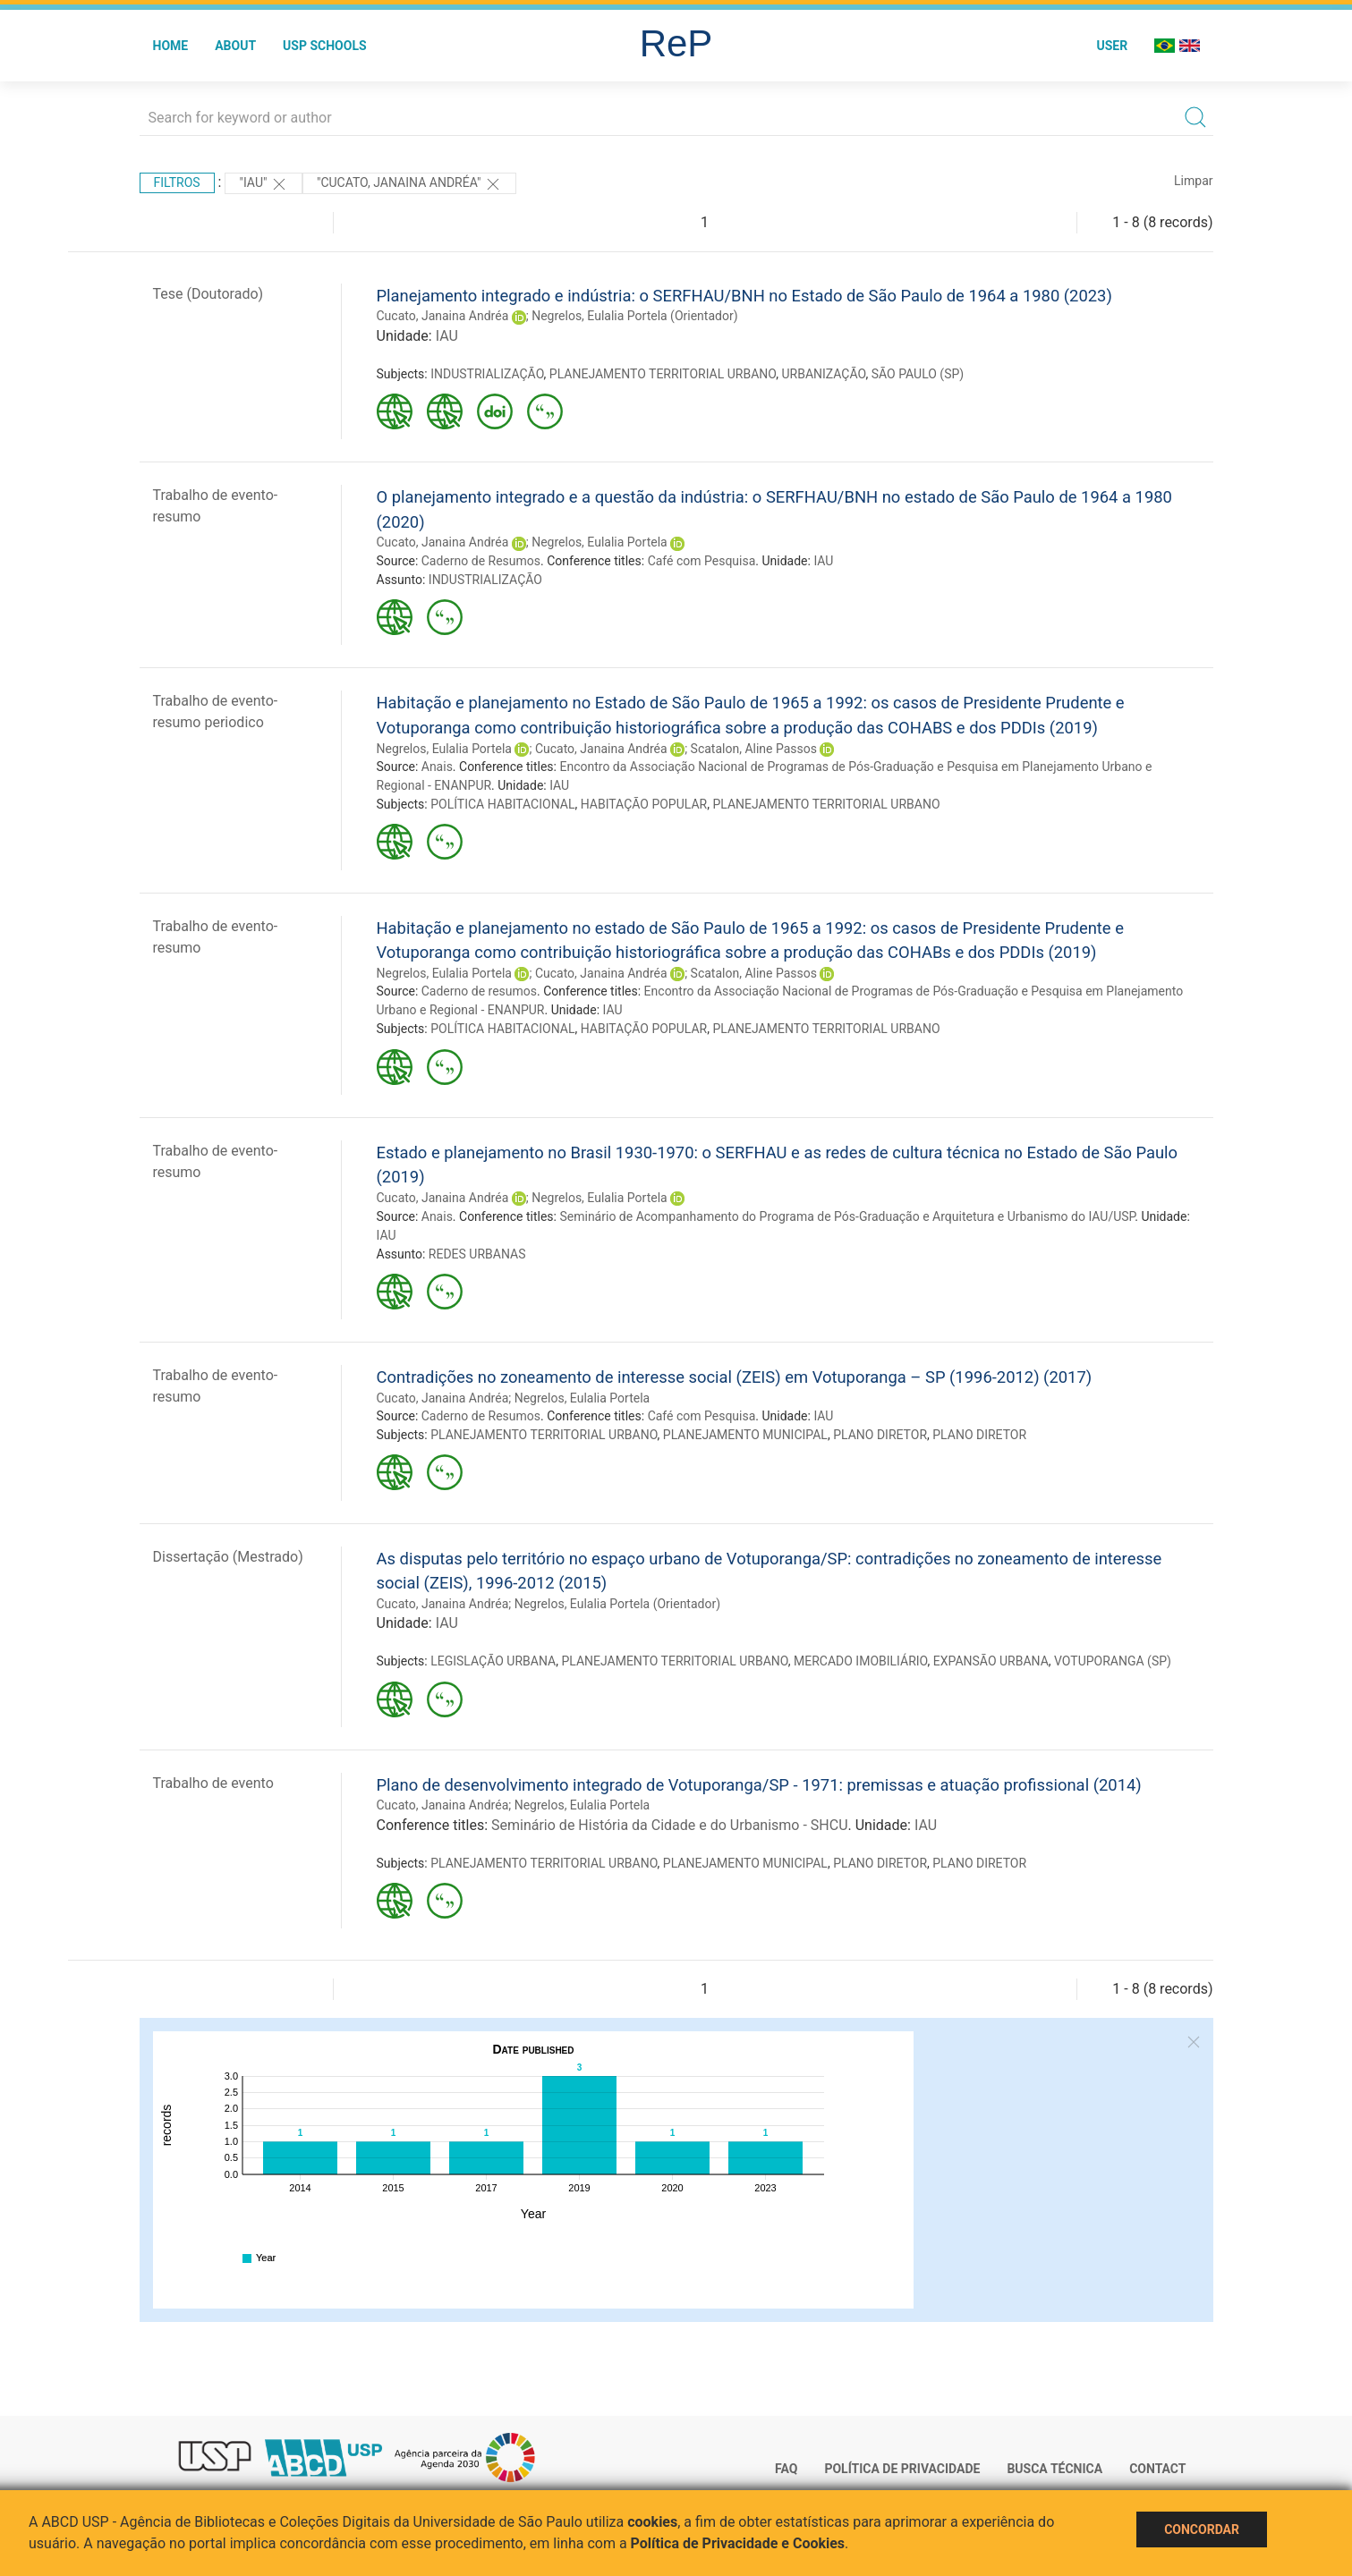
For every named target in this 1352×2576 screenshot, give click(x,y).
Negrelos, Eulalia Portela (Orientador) (634, 316)
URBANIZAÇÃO (823, 374)
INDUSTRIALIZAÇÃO (486, 374)
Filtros (177, 182)
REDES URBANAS (477, 1254)
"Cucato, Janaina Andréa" (409, 184)
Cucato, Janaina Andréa (443, 316)
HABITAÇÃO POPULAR (644, 804)
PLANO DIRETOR (880, 1435)
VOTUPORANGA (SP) (1112, 1661)
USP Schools (325, 45)
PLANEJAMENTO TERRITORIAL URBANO (662, 374)
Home (171, 45)
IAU (447, 335)
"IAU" (263, 184)
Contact (1157, 2469)
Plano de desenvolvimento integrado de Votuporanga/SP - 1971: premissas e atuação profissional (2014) (759, 1784)
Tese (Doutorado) (208, 293)
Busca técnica (1054, 2469)
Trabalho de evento (213, 1783)
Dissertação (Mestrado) (228, 1556)
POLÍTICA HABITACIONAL (502, 804)
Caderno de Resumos (480, 561)
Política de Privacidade (902, 2469)
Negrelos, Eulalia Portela (599, 542)
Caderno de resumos (479, 991)
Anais (437, 766)
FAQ (786, 2469)
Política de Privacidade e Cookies (738, 2543)
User (1111, 45)
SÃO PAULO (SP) (918, 374)
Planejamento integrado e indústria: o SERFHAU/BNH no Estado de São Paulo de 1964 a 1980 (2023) (744, 295)
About (235, 45)
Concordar (1201, 2529)
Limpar (1193, 181)
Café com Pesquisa (702, 561)
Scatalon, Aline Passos (754, 748)
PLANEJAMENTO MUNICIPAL (745, 1435)
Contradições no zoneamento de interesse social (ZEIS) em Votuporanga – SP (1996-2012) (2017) (735, 1377)
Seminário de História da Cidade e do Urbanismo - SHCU (669, 1825)
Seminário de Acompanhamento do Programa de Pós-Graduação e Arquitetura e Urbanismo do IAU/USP (847, 1216)
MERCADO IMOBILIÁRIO (861, 1661)
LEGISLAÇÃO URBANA (493, 1661)
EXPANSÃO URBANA (991, 1661)
